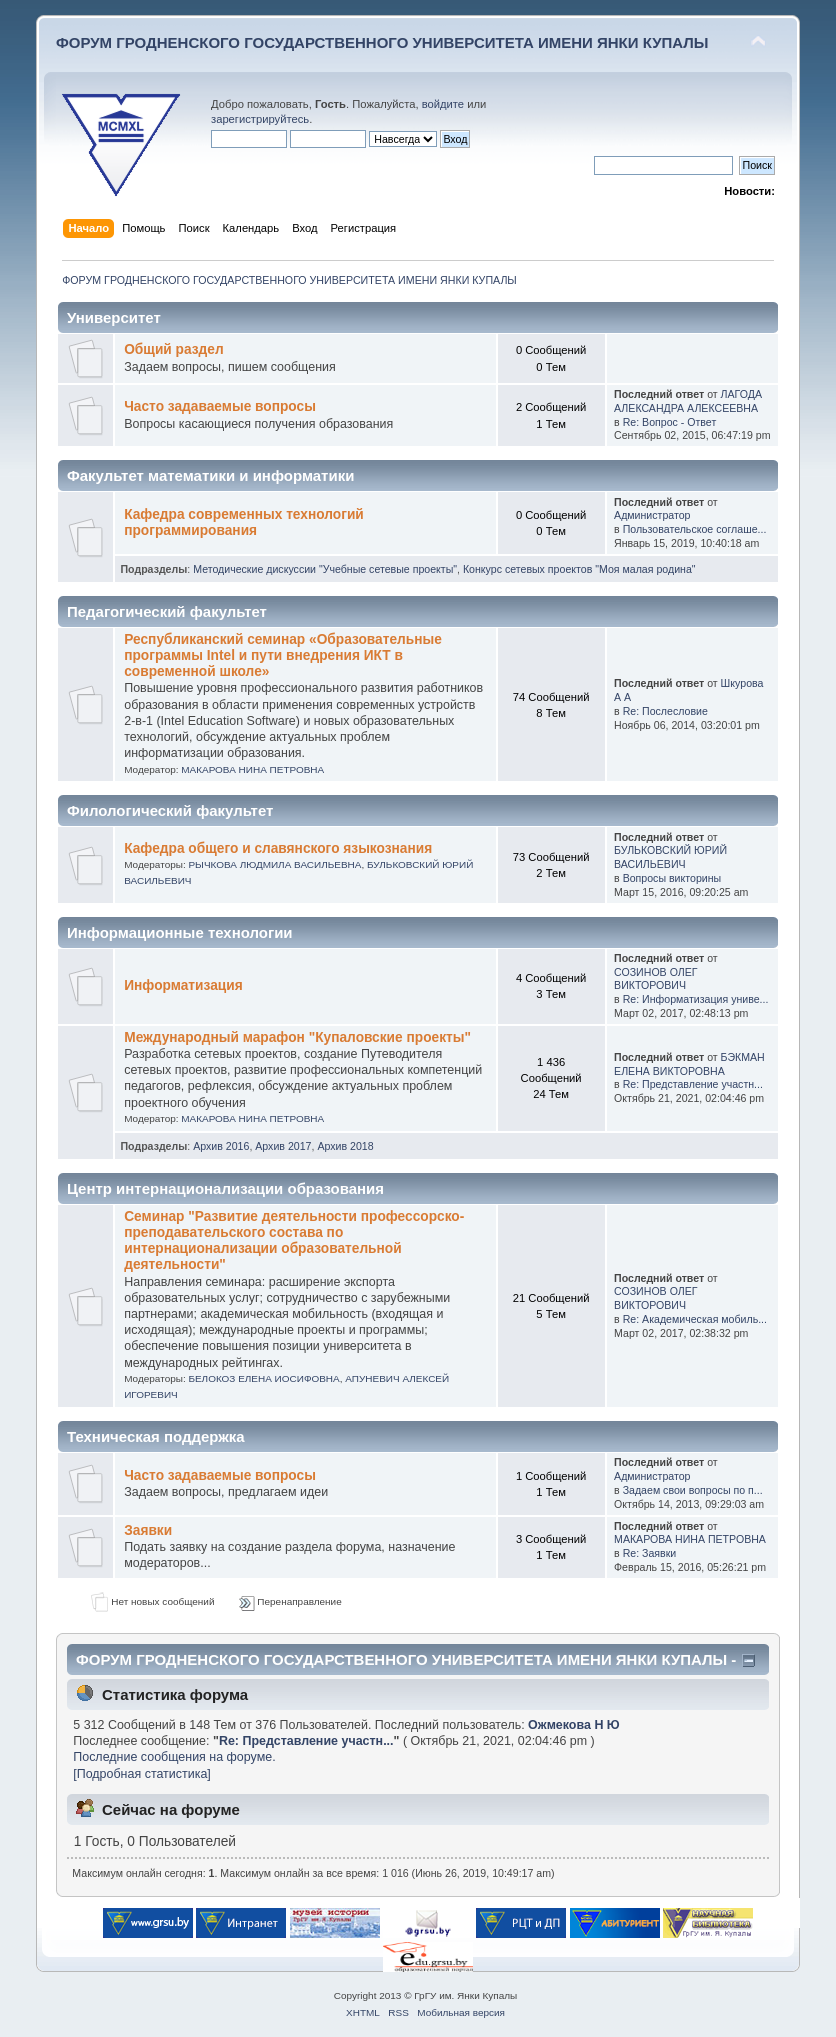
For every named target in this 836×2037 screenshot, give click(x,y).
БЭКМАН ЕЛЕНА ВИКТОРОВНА (689, 1064)
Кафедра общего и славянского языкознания (278, 848)
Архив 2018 (345, 1146)
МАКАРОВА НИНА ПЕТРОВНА (252, 769)
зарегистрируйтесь (260, 119)
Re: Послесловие (665, 711)
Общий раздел (173, 349)
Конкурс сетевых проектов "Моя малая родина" (579, 569)
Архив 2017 (283, 1146)
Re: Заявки (650, 1553)
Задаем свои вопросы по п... (693, 1490)
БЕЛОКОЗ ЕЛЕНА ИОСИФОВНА (263, 1378)
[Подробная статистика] (142, 1774)
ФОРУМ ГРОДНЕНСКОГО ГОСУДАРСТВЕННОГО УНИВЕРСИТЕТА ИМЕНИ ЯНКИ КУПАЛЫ (382, 42)
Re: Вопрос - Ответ (670, 422)
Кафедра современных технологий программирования (244, 522)
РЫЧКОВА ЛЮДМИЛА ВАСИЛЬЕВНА (274, 864)
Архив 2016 (221, 1146)
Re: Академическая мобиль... (695, 1319)
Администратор (652, 515)
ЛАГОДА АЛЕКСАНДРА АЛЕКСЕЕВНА (688, 401)
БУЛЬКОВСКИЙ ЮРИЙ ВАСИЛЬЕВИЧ (670, 857)
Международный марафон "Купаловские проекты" (297, 1037)
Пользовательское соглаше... (695, 529)
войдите (443, 104)
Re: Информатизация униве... (696, 999)
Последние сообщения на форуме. (174, 1757)
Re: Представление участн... (693, 1084)
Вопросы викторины (672, 878)
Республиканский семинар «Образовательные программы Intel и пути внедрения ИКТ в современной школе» (283, 655)
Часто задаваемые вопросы (220, 406)
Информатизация (183, 985)
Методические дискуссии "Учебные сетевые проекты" (325, 569)
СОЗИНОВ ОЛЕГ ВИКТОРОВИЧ (655, 979)
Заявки (148, 1530)
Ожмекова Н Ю (574, 1725)
